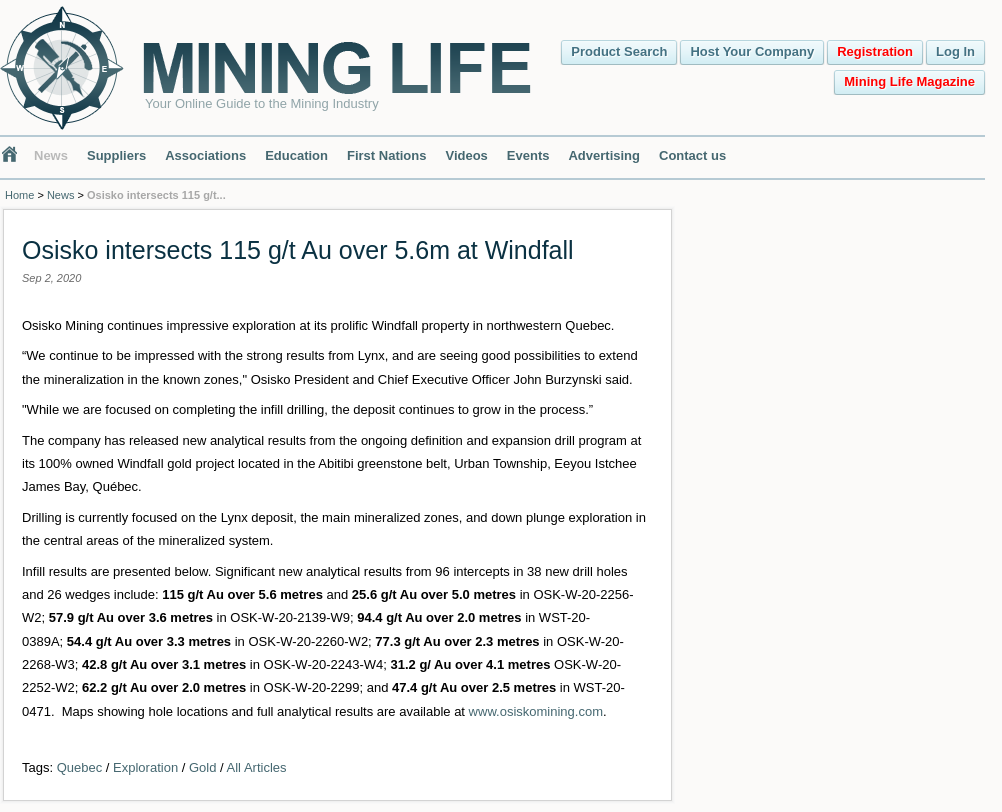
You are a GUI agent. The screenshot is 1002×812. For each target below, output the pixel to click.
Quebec (80, 767)
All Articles (257, 767)
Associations (205, 155)
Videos (466, 155)
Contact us (692, 155)
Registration (875, 51)
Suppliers (116, 155)
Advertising (604, 155)
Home (19, 195)
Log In (955, 51)
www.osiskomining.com (536, 711)
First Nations (386, 155)
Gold (202, 767)
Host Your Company (752, 51)
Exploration (145, 767)
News (51, 155)
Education (296, 155)
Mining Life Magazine (909, 81)
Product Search (619, 51)
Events (528, 155)
